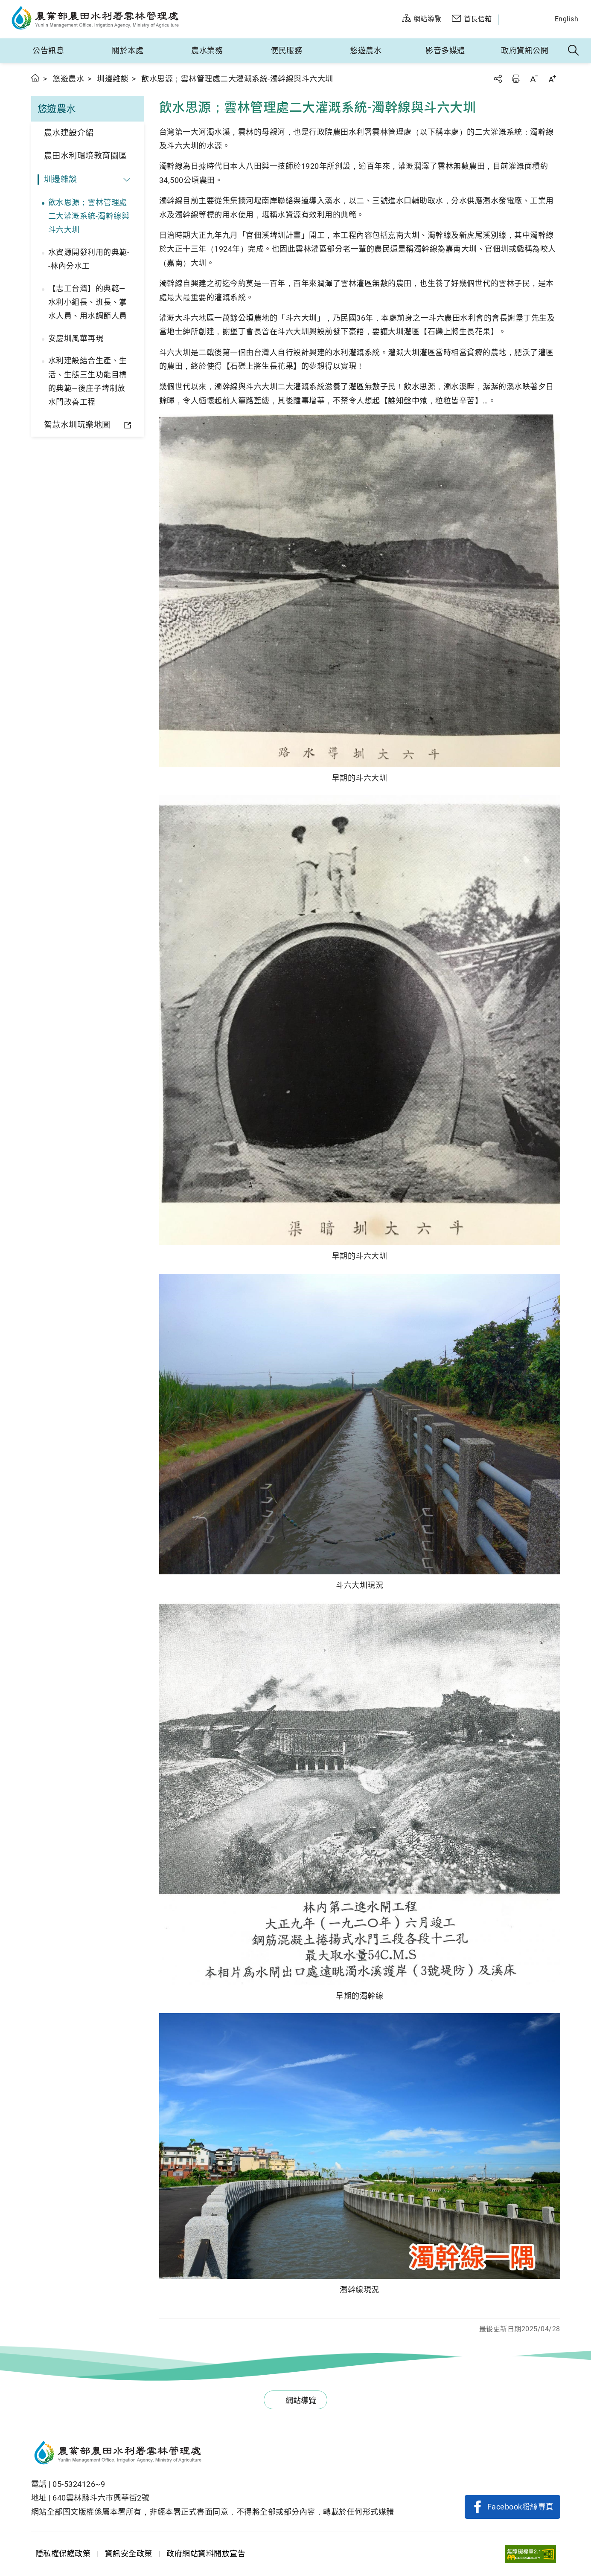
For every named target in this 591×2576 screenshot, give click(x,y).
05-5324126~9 (78, 2484)
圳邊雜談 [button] (60, 179)
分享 (497, 78)
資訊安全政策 (128, 2553)
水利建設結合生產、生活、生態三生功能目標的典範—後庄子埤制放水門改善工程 (87, 381)
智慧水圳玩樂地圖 (77, 425)
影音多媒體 (445, 50)
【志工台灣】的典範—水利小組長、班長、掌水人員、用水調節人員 (87, 302)
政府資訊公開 (524, 50)
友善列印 (516, 78)
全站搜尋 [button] (574, 51)
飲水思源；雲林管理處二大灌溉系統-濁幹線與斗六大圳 (89, 216)
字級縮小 (534, 78)
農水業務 (207, 50)
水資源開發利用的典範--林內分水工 (89, 259)
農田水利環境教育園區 (85, 156)
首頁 (35, 78)
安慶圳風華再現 (76, 338)
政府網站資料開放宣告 (205, 2553)
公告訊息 (48, 50)
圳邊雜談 (112, 78)
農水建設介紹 (69, 133)
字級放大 (552, 78)
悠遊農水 (365, 50)
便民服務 (286, 50)
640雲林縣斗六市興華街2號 (100, 2497)
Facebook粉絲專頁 (520, 2506)
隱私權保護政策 (63, 2553)
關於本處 (127, 50)
